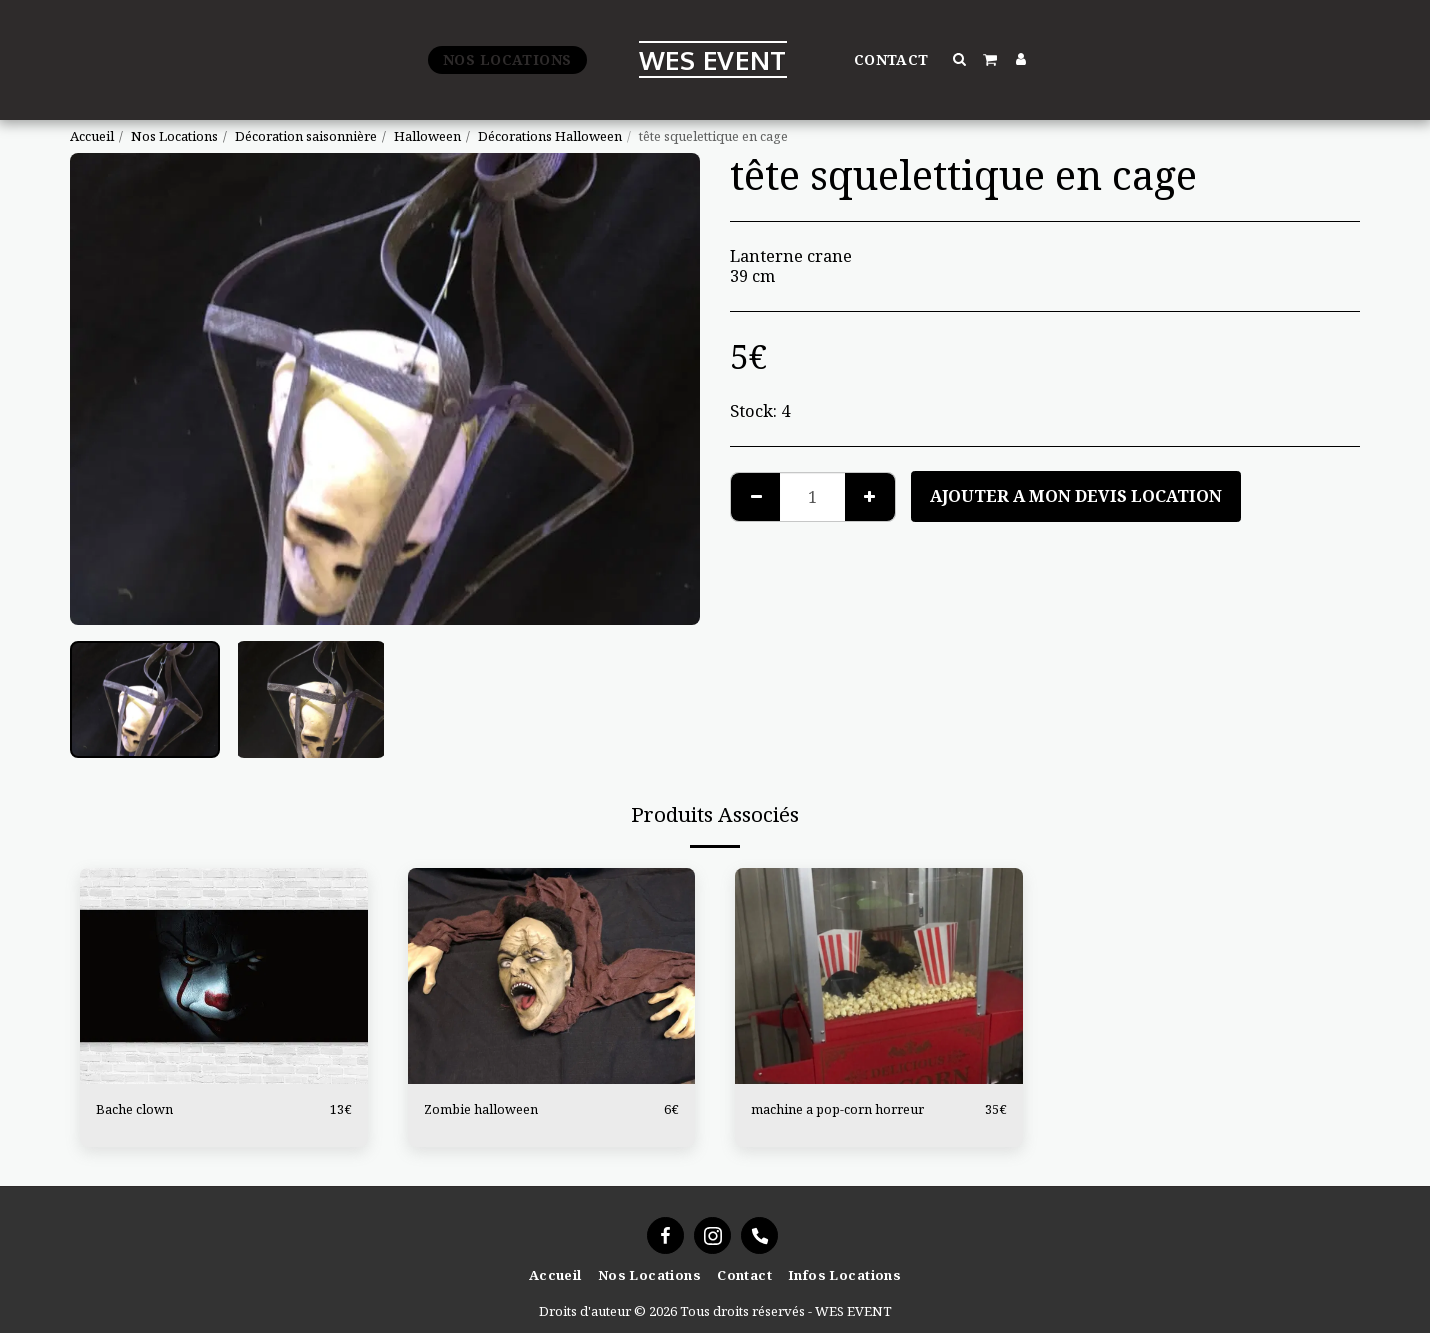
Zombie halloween (481, 1109)
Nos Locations (174, 136)
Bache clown (134, 1109)
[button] (961, 59)
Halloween (427, 136)
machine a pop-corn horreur (838, 1109)
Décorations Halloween (550, 136)
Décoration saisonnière (306, 136)
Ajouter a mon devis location (1076, 495)
